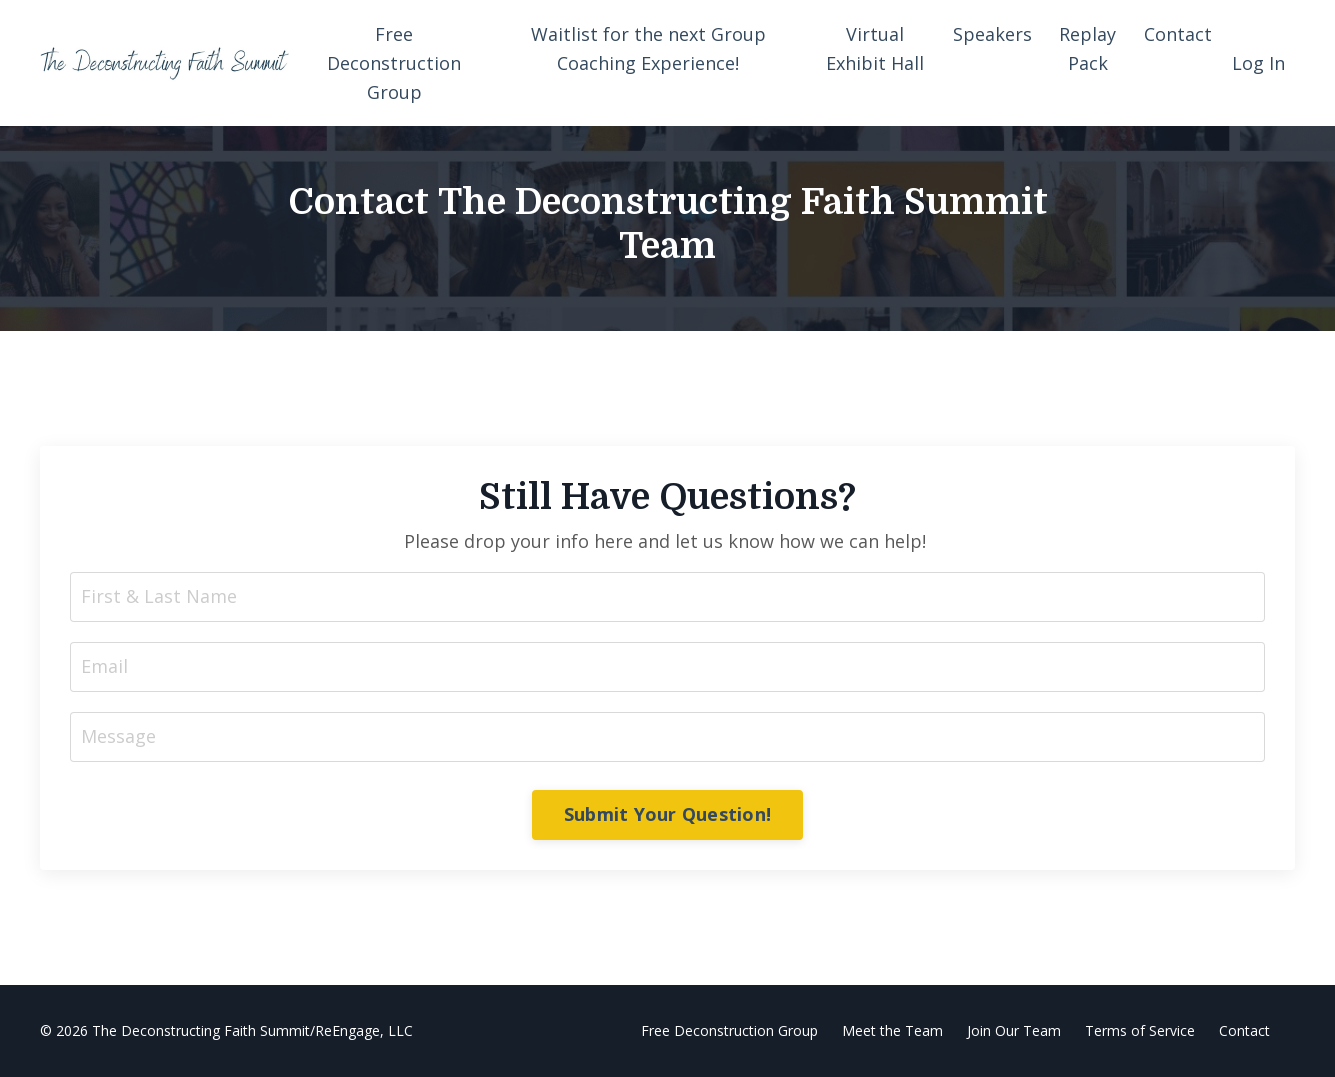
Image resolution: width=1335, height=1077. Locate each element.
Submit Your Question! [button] (667, 814)
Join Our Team (1014, 1030)
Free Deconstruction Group (394, 63)
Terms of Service (1140, 1030)
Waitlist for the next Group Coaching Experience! (648, 48)
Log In (1258, 63)
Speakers (992, 34)
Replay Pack (1087, 48)
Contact (1178, 34)
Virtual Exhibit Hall (875, 48)
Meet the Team (892, 1030)
